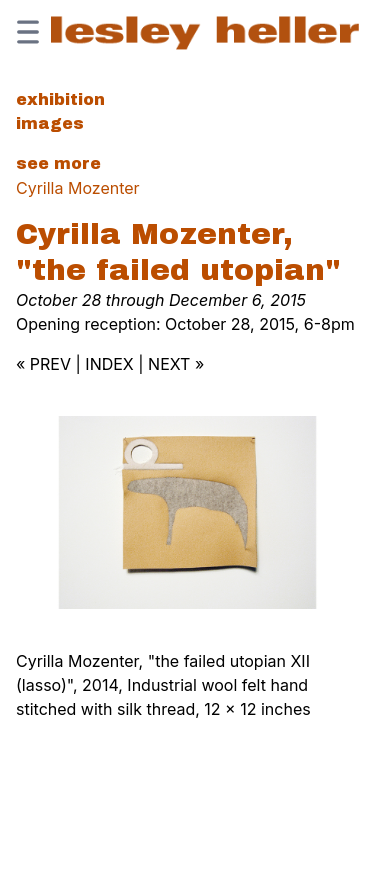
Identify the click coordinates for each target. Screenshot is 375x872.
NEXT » (176, 364)
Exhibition (60, 99)
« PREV (43, 364)
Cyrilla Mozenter (78, 188)
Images (50, 123)
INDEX (109, 364)
